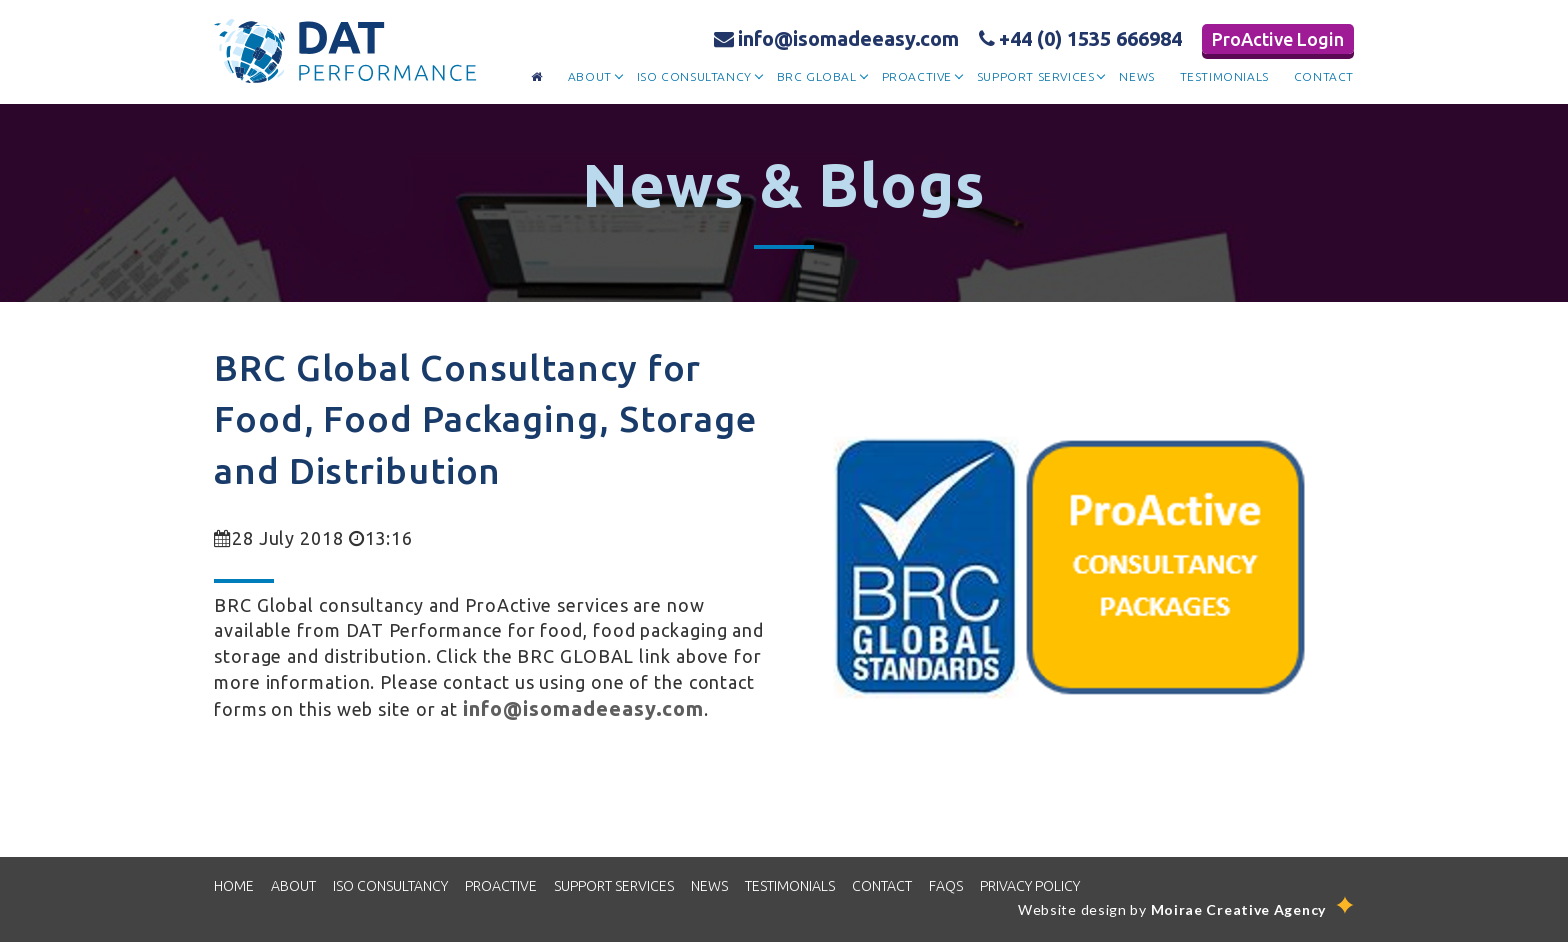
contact (1324, 76)
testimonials (1224, 76)
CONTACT (882, 886)
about (590, 76)
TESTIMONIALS (790, 886)
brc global (817, 76)
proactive (917, 76)
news (1136, 76)
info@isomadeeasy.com (836, 38)
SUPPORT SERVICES (614, 886)
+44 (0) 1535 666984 (1080, 38)
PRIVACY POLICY (1030, 886)
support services (1036, 76)
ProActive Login (1278, 39)
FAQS (946, 886)
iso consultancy (694, 76)
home (234, 886)
